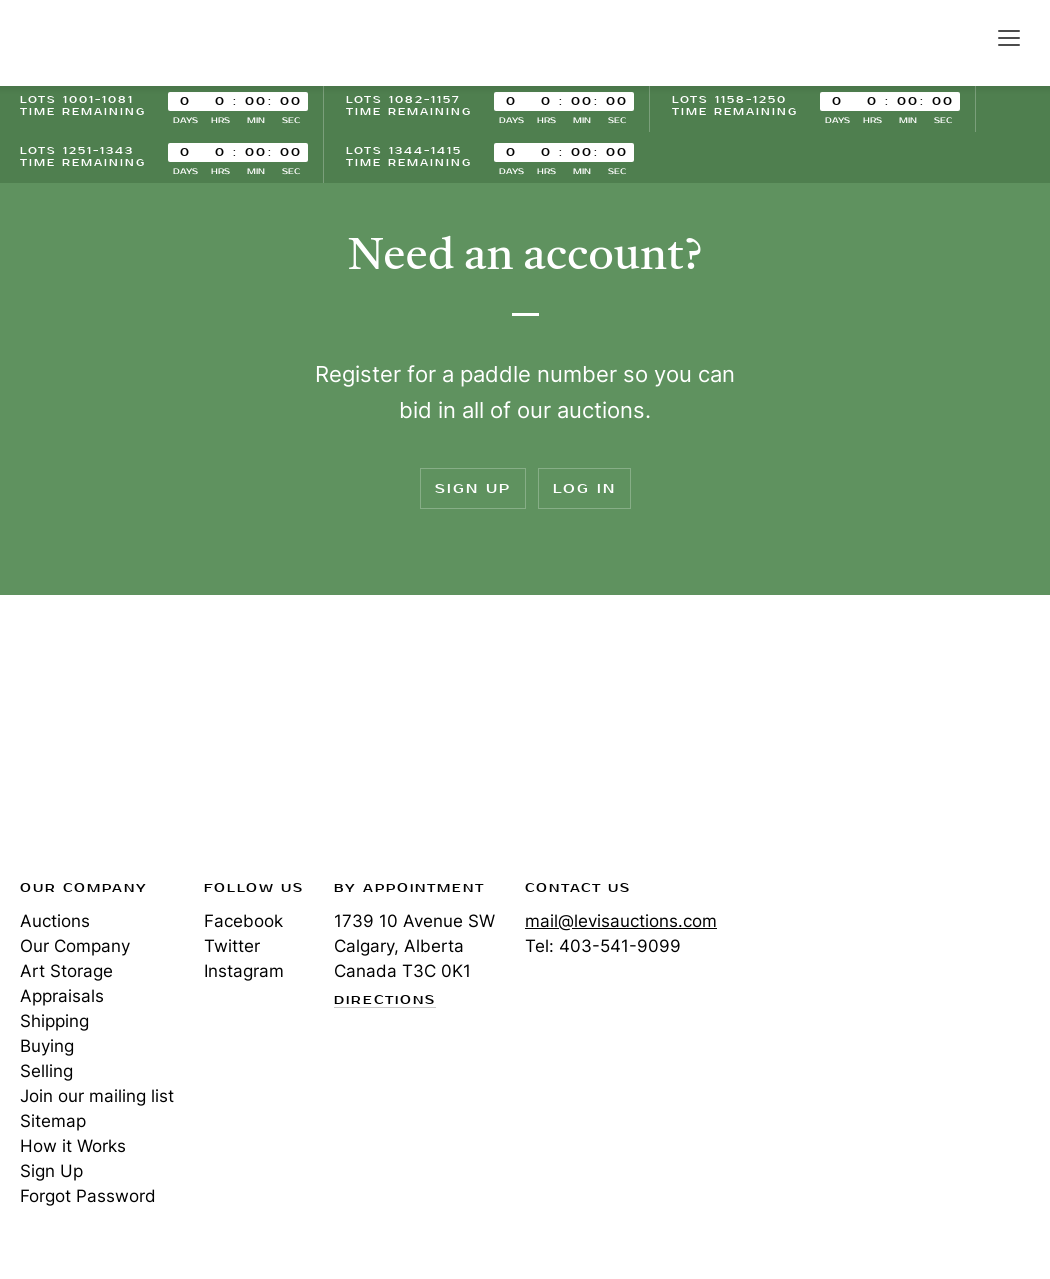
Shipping (54, 1021)
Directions (385, 1001)
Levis (85, 743)
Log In (584, 488)
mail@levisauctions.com (621, 921)
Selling (46, 1071)
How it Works (73, 1146)
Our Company (75, 946)
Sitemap (53, 1121)
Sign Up (473, 488)
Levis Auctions (90, 43)
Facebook (243, 921)
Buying (47, 1046)
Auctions (55, 921)
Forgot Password (88, 1196)
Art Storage (66, 971)
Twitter (232, 946)
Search (966, 37)
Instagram (244, 971)
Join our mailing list (97, 1096)
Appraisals (62, 996)
